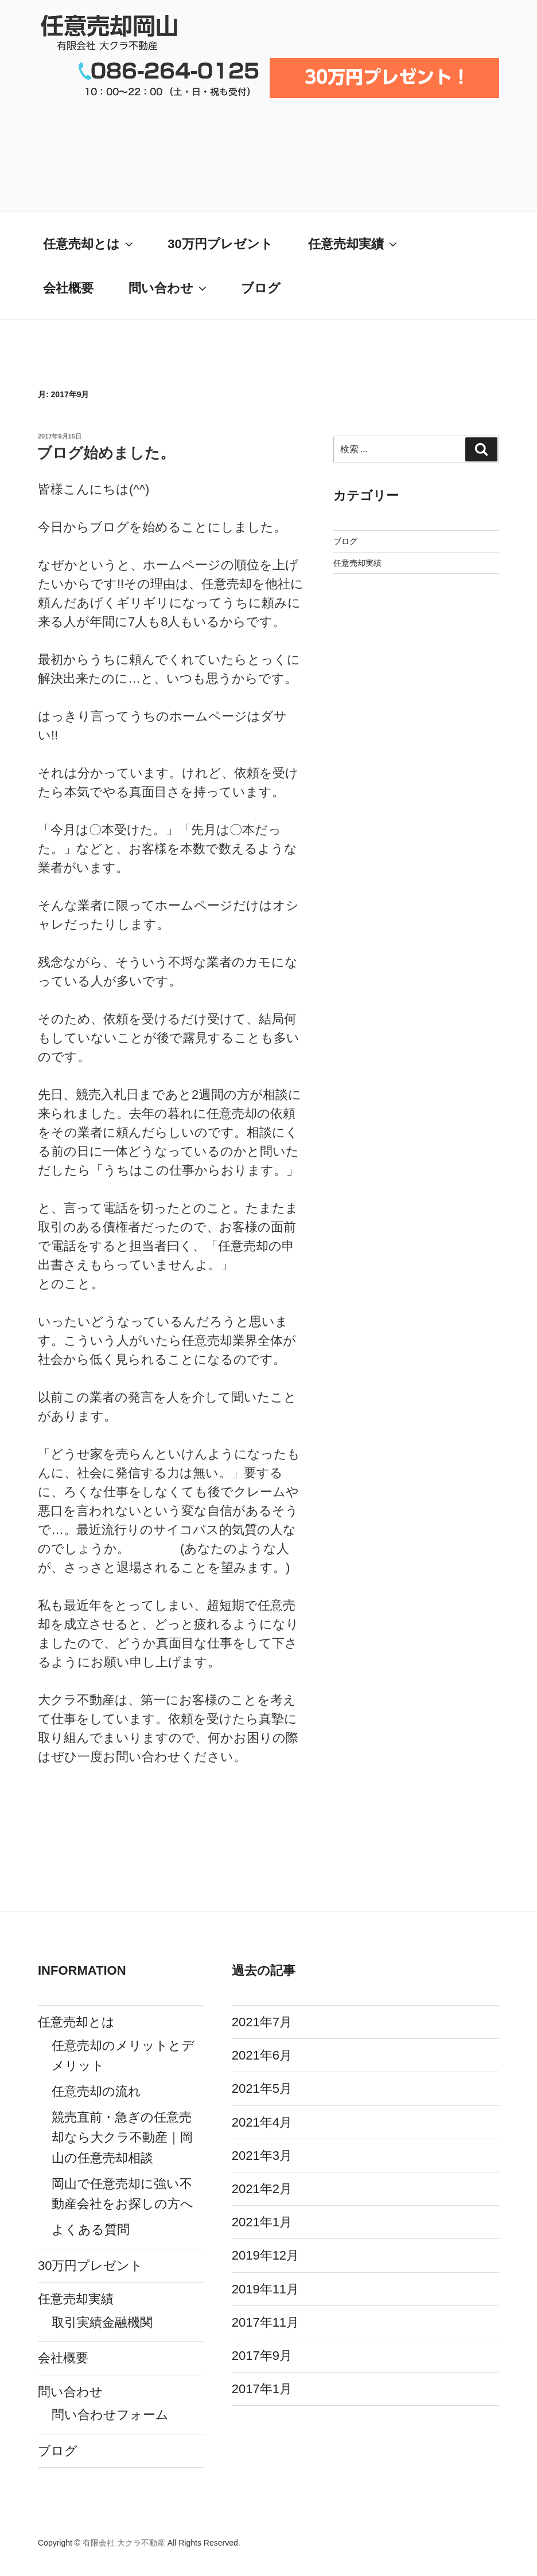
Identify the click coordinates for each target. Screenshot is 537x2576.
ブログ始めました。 (106, 452)
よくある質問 (91, 2229)
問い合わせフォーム (110, 2414)
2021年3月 (262, 2155)
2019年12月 (265, 2255)
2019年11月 (265, 2289)
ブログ (261, 288)
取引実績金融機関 (102, 2322)
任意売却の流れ (96, 2091)
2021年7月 (262, 2022)
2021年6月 (262, 2055)
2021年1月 (262, 2222)
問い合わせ (169, 288)
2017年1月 (262, 2389)
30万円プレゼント (220, 244)
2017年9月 (262, 2355)
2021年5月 (262, 2088)
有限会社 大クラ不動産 (124, 2542)
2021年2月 (262, 2189)
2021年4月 (262, 2122)
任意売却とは (89, 244)
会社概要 (68, 288)
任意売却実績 (353, 244)
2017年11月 (265, 2322)
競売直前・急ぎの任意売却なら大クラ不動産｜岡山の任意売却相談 (122, 2137)
